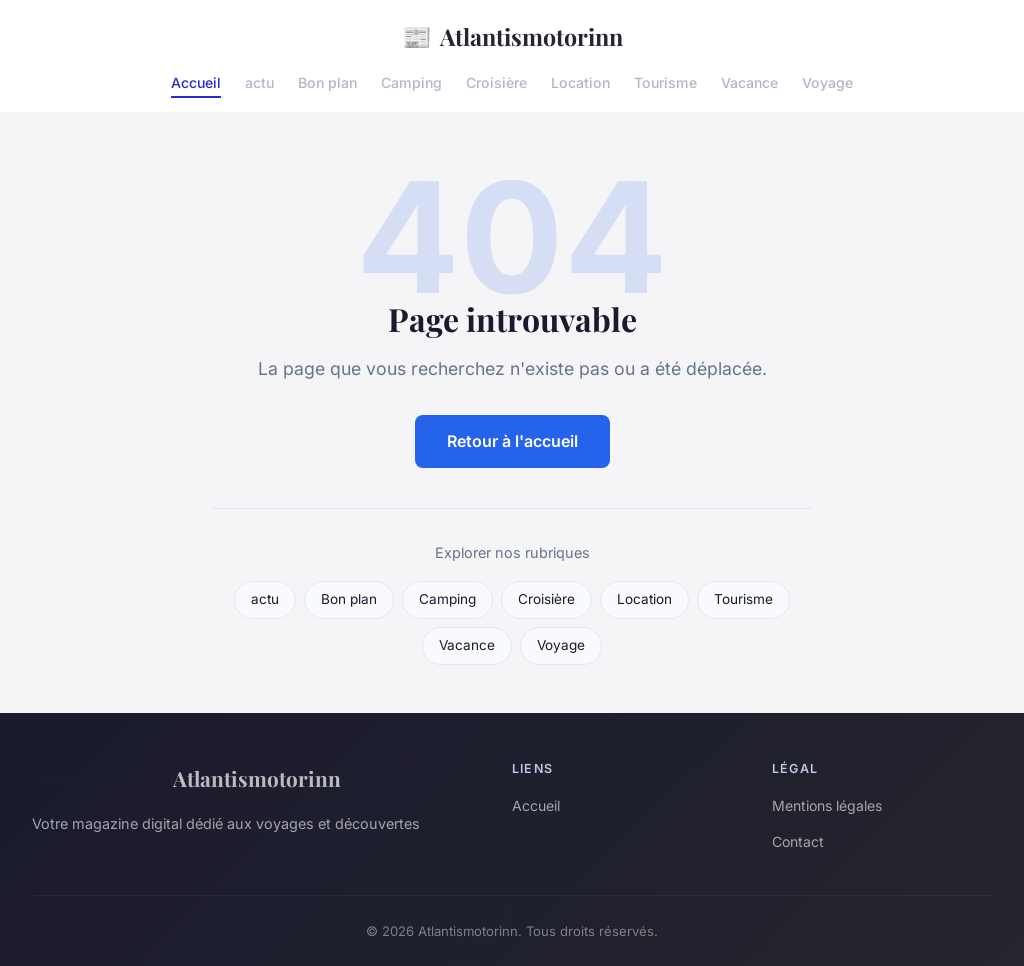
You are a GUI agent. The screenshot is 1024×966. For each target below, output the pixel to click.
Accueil (196, 82)
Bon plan (327, 82)
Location (580, 82)
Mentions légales (827, 805)
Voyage (827, 82)
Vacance (749, 82)
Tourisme (665, 82)
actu (259, 82)
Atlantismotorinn (512, 36)
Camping (411, 82)
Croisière (496, 82)
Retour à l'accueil (512, 441)
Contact (798, 841)
